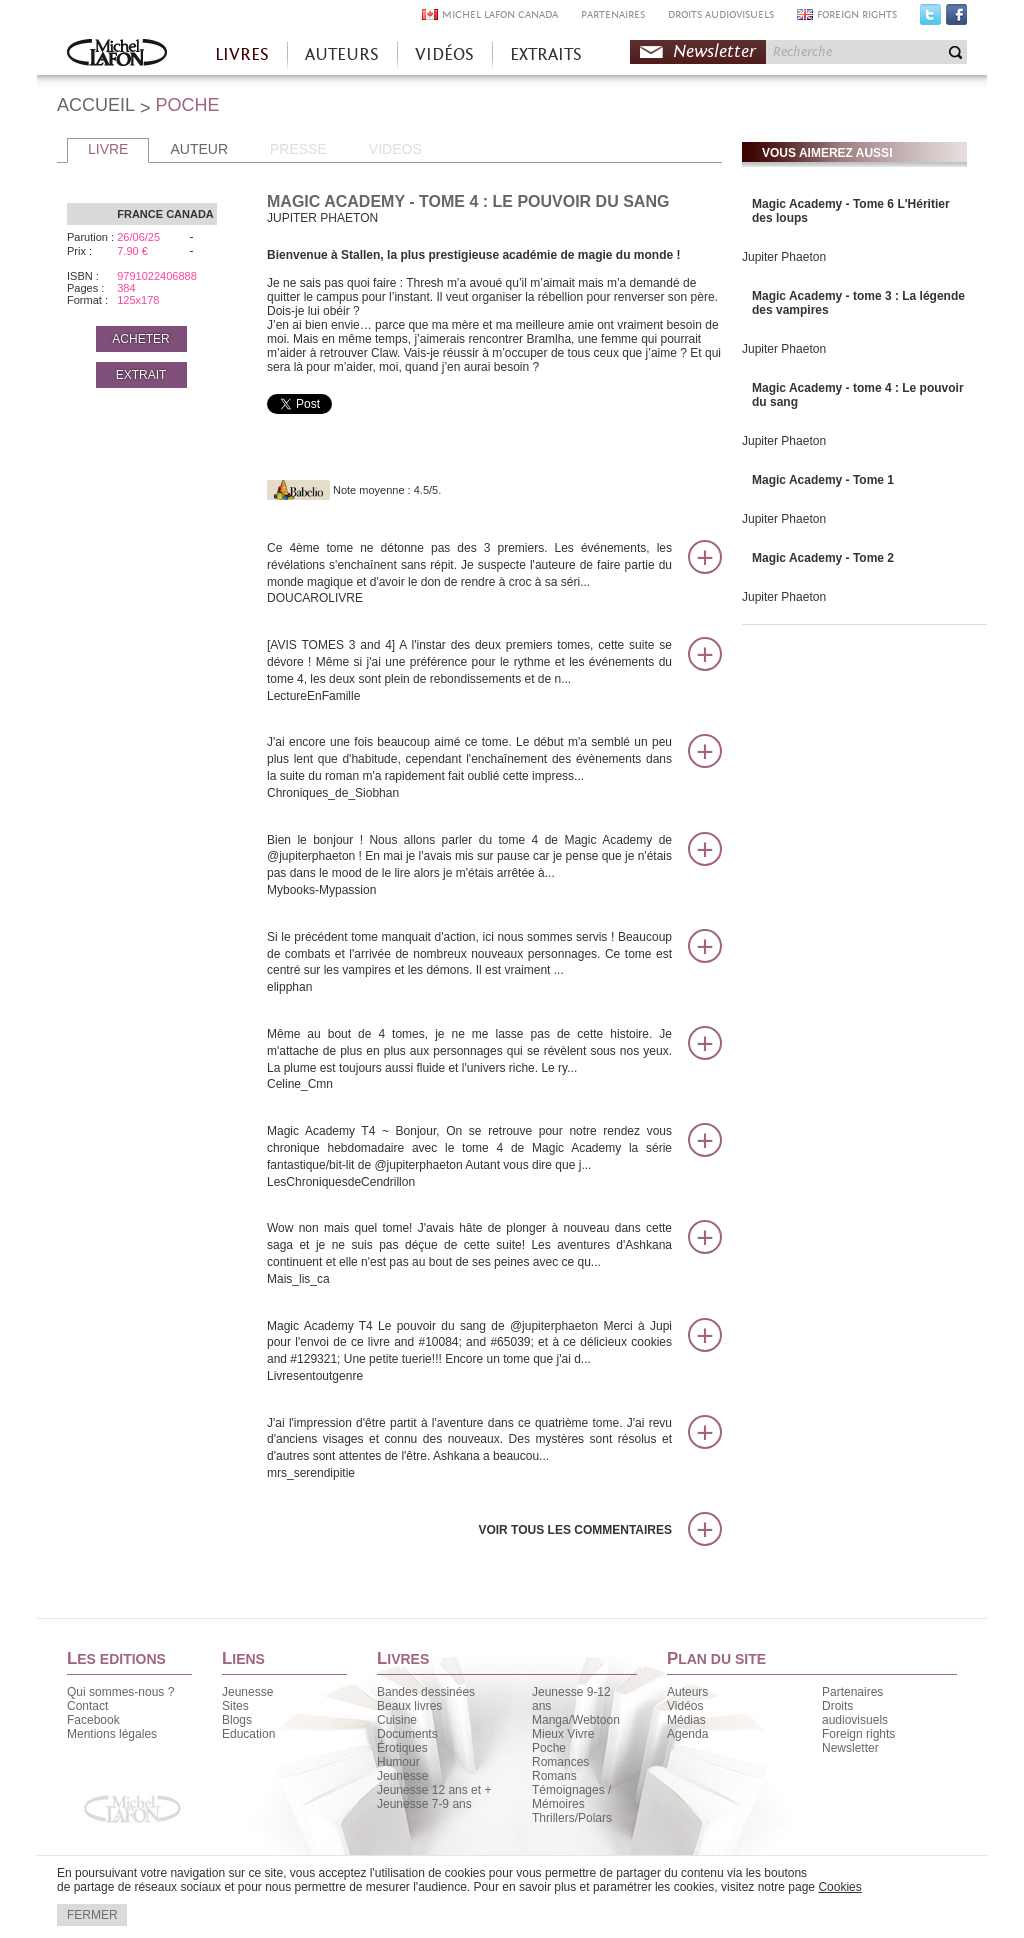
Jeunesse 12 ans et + (434, 1790)
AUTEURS (342, 54)
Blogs (237, 1720)
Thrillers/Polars (572, 1818)
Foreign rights (858, 1734)
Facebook (956, 19)
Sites (235, 1706)
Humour (398, 1762)
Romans (554, 1776)
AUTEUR (199, 149)
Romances (560, 1762)
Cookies (839, 1887)
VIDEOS (395, 149)
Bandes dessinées (426, 1692)
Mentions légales (112, 1734)
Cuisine (397, 1720)
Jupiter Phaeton (784, 257)
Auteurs (687, 1692)
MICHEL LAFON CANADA (500, 14)
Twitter (930, 19)
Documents (407, 1734)
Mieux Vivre (563, 1734)
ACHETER (140, 339)
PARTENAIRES (613, 14)
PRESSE (298, 149)
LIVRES (242, 54)
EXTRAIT (141, 375)
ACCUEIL (96, 105)
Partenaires (852, 1692)
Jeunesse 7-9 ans (424, 1804)
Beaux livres (409, 1706)
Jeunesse (247, 1692)
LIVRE (108, 149)
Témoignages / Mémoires (571, 1797)
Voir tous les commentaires (575, 1530)
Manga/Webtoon (576, 1720)
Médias (686, 1720)
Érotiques (402, 1748)
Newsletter (714, 51)
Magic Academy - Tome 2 (823, 558)
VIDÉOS (444, 54)
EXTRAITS (546, 54)
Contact (87, 1706)
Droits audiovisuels (855, 1713)
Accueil (117, 54)
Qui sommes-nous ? (120, 1692)
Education (248, 1734)
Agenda (687, 1734)
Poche (549, 1748)
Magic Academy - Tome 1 (823, 480)
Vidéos (685, 1706)
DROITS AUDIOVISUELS (721, 14)
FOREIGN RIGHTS (857, 14)
